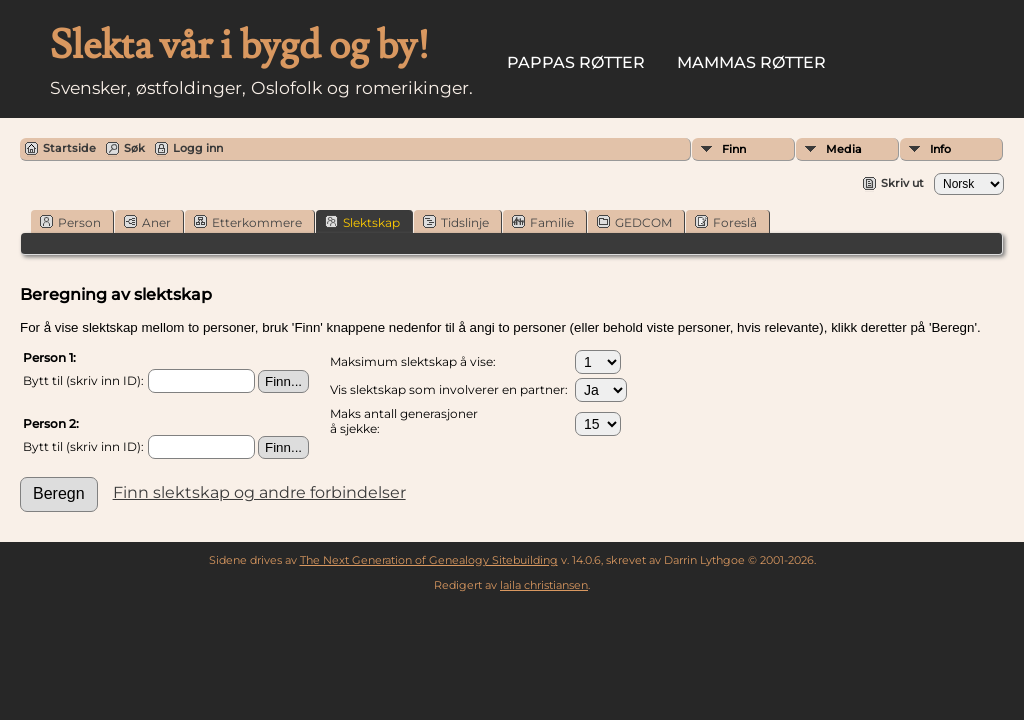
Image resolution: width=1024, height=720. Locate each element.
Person (70, 222)
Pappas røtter (576, 62)
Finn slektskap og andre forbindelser (259, 492)
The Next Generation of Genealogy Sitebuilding (429, 560)
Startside (69, 148)
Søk (134, 148)
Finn (734, 149)
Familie (543, 222)
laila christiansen (544, 585)
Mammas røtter (751, 62)
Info (940, 149)
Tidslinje (456, 222)
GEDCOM (634, 222)
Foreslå (726, 222)
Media (844, 149)
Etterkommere (248, 222)
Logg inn (198, 148)
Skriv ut (902, 183)
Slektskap (362, 222)
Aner (147, 222)
